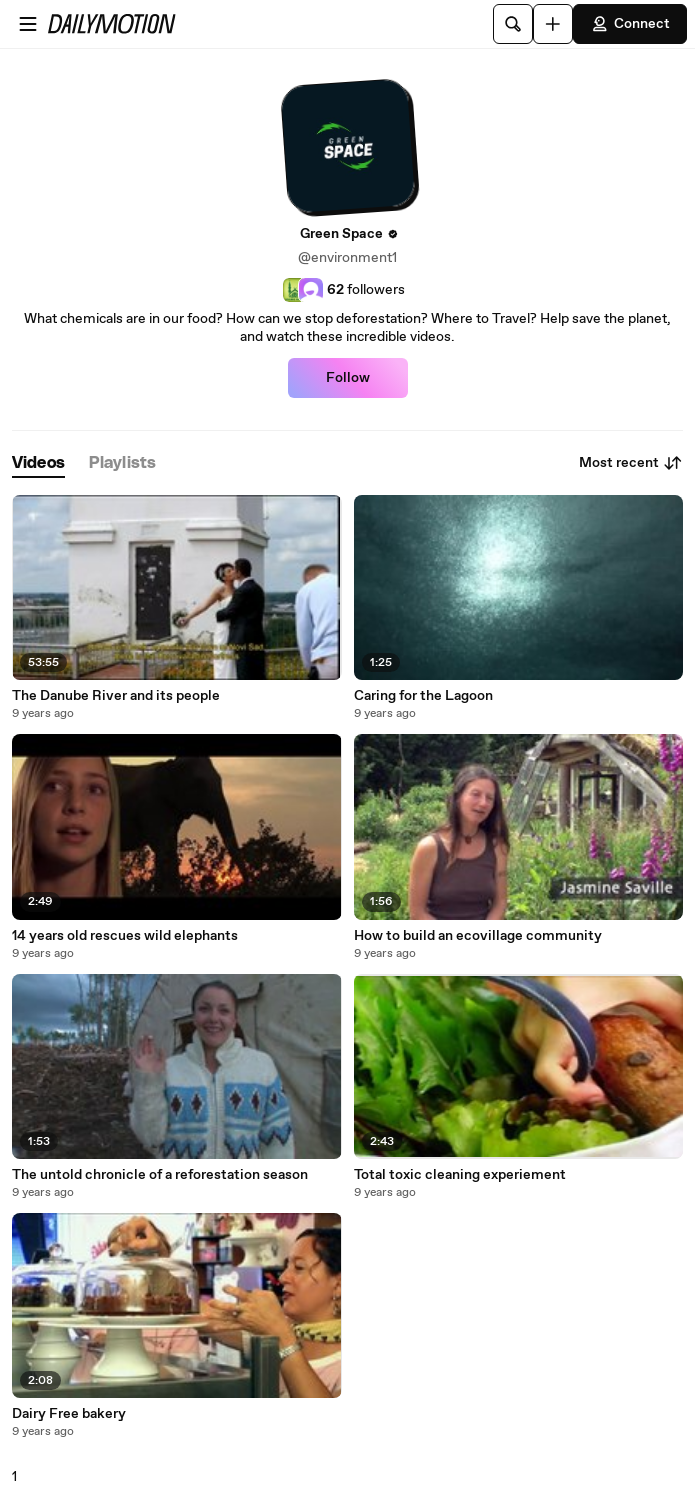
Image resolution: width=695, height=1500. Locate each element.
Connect (630, 24)
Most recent (631, 463)
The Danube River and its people (116, 696)
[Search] (513, 24)
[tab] (38, 463)
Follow (348, 378)
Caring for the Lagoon (423, 696)
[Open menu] (28, 24)
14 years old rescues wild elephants (125, 936)
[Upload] (553, 24)
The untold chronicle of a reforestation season (160, 1175)
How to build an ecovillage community (478, 936)
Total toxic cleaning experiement (460, 1175)
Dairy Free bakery (69, 1414)
